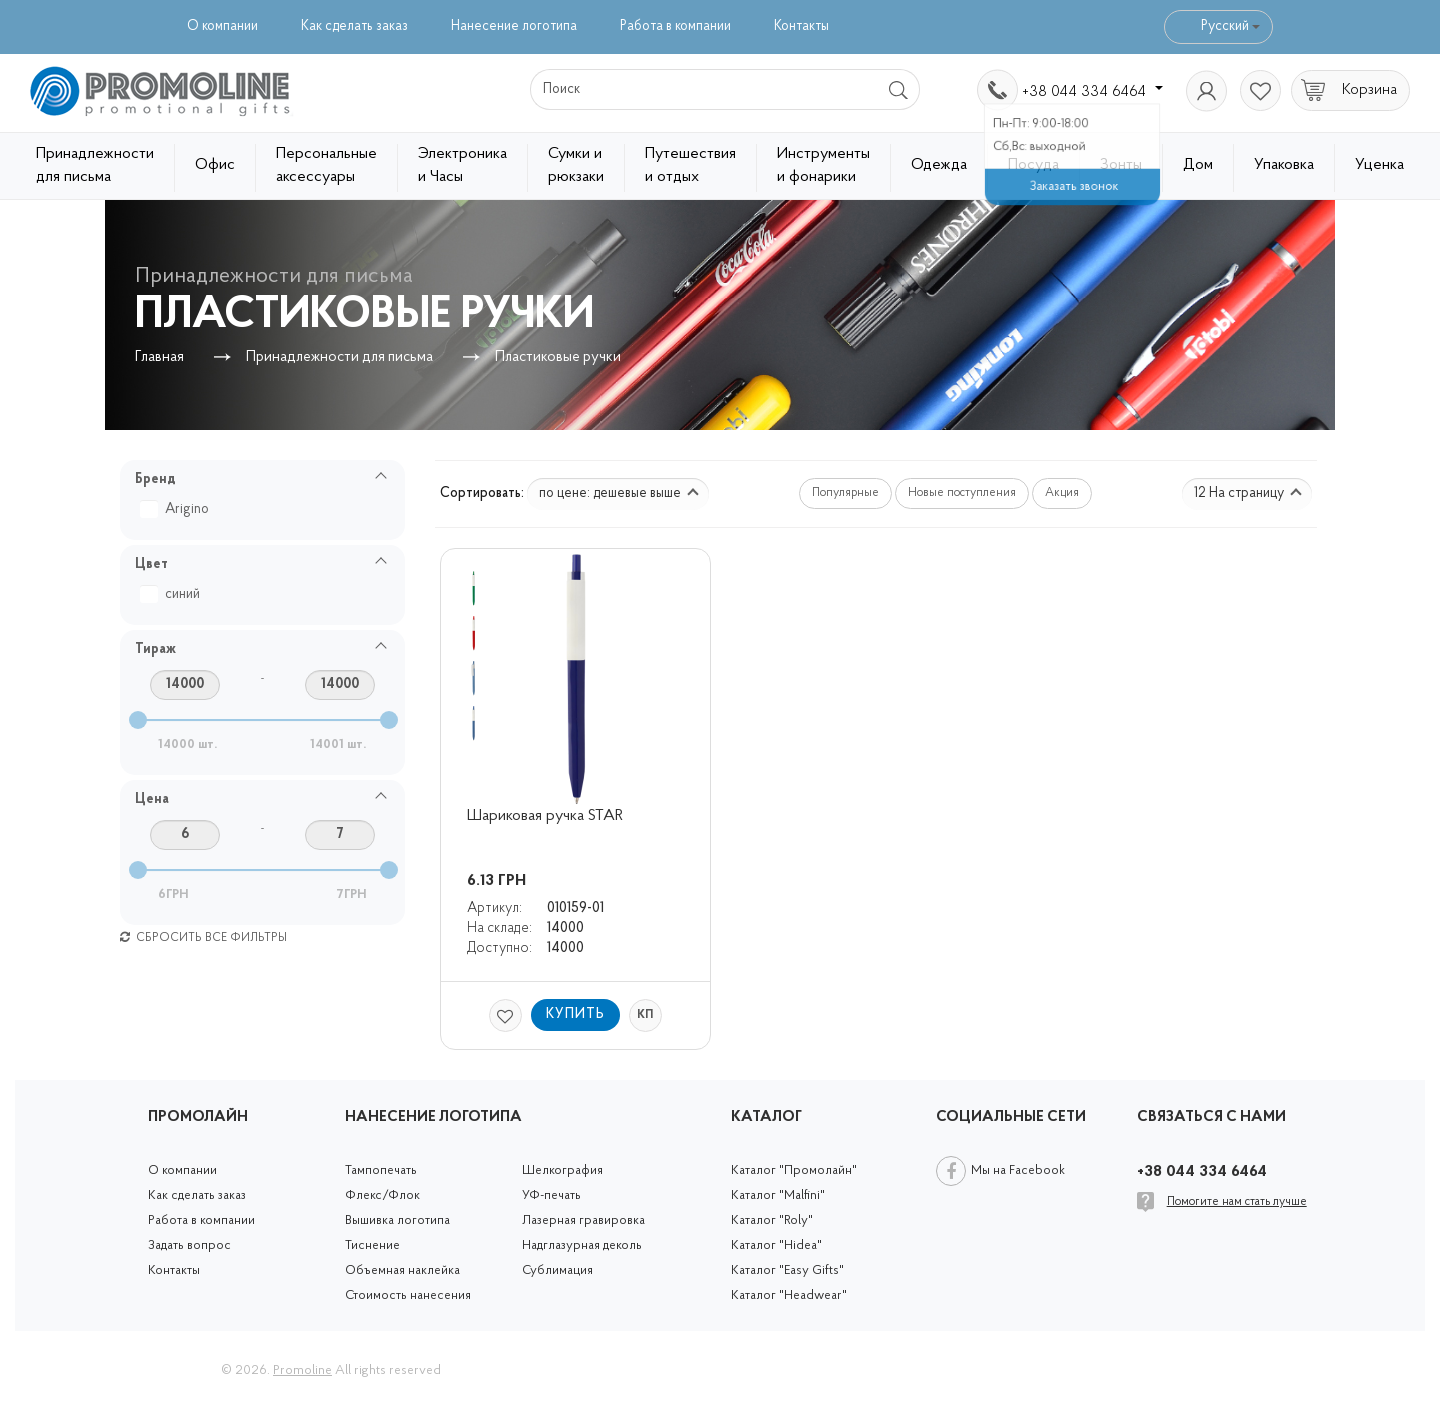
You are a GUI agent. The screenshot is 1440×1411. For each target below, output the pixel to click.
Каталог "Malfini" (778, 1195)
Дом (1198, 165)
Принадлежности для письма (95, 165)
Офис (215, 165)
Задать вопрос (189, 1245)
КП (645, 1015)
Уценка (1379, 165)
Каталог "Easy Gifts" (787, 1270)
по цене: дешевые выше (619, 493)
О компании (222, 26)
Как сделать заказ (354, 26)
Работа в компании (675, 26)
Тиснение (372, 1245)
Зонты (1121, 165)
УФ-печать (551, 1195)
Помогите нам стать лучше (1237, 1202)
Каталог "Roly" (772, 1220)
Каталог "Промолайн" (794, 1170)
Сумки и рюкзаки (576, 165)
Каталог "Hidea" (776, 1245)
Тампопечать (381, 1170)
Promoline (302, 1370)
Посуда (1033, 165)
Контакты (801, 26)
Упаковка (1284, 165)
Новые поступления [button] (962, 493)
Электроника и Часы (462, 165)
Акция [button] (1062, 493)
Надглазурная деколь (582, 1245)
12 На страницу (1248, 493)
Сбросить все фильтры (203, 938)
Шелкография (562, 1170)
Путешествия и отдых (690, 165)
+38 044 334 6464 (1092, 92)
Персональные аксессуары (326, 165)
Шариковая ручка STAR (545, 816)
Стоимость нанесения (408, 1295)
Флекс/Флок (382, 1195)
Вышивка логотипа (397, 1220)
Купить (575, 1014)
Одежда (939, 165)
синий (172, 594)
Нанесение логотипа (514, 26)
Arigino (177, 509)
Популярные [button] (845, 493)
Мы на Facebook (1018, 1170)
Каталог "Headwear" (789, 1295)
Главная (159, 357)
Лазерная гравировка (583, 1220)
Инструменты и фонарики (823, 165)
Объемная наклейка (402, 1270)
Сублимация (557, 1270)
